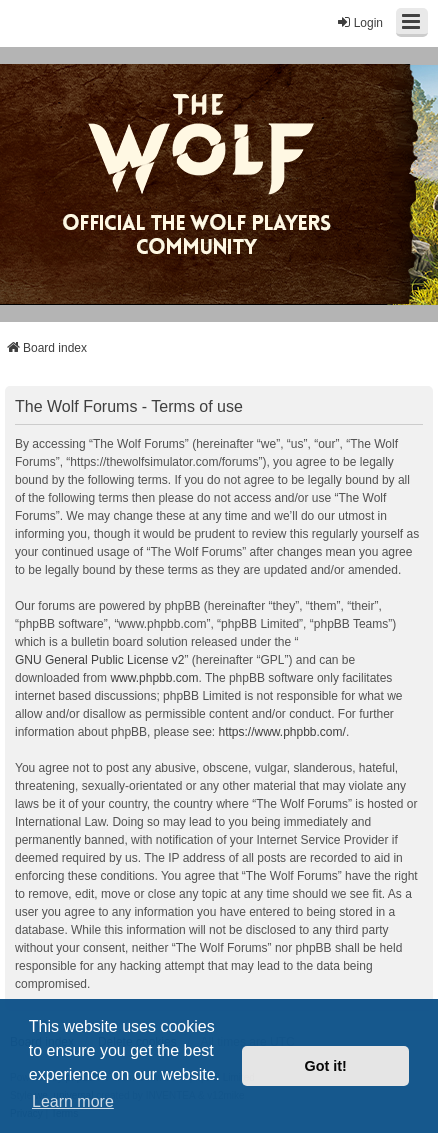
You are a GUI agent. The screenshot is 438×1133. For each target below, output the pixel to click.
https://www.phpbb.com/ (281, 732)
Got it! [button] (326, 1066)
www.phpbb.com (154, 678)
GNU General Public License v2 (99, 660)
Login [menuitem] (359, 22)
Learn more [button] (73, 1101)
